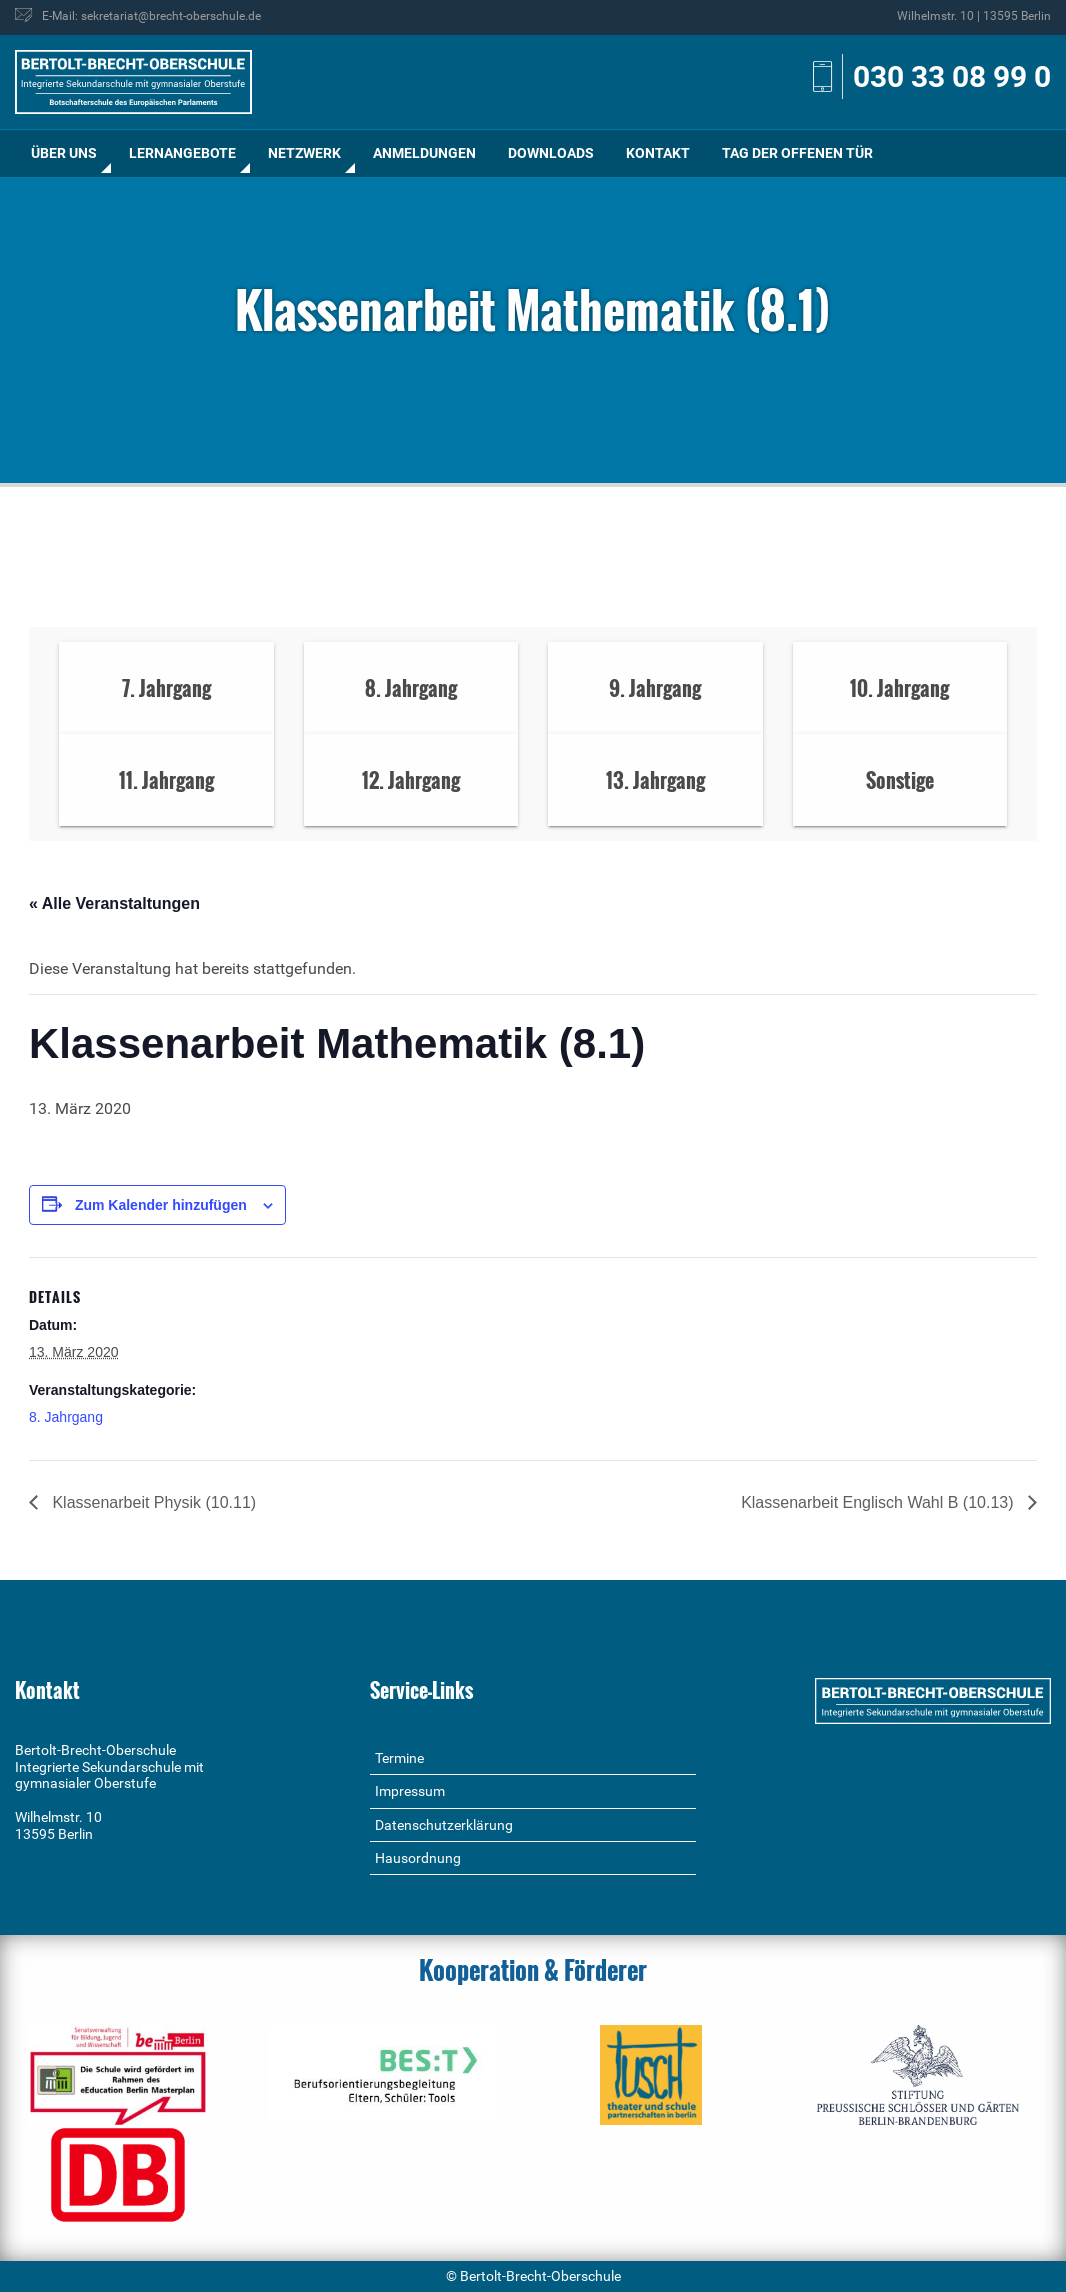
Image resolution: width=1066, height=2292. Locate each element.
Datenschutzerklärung (444, 1825)
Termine (399, 1758)
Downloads (551, 153)
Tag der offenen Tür (797, 153)
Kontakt (658, 153)
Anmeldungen (424, 153)
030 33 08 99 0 (952, 76)
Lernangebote (182, 153)
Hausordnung (418, 1858)
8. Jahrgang (66, 1417)
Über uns (64, 153)
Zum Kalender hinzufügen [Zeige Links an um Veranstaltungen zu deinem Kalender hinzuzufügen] (161, 1205)
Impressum (410, 1791)
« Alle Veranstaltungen (114, 903)
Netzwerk (304, 153)
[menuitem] (64, 153)
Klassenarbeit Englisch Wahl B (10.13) (879, 1502)
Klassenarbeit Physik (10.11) (152, 1502)
